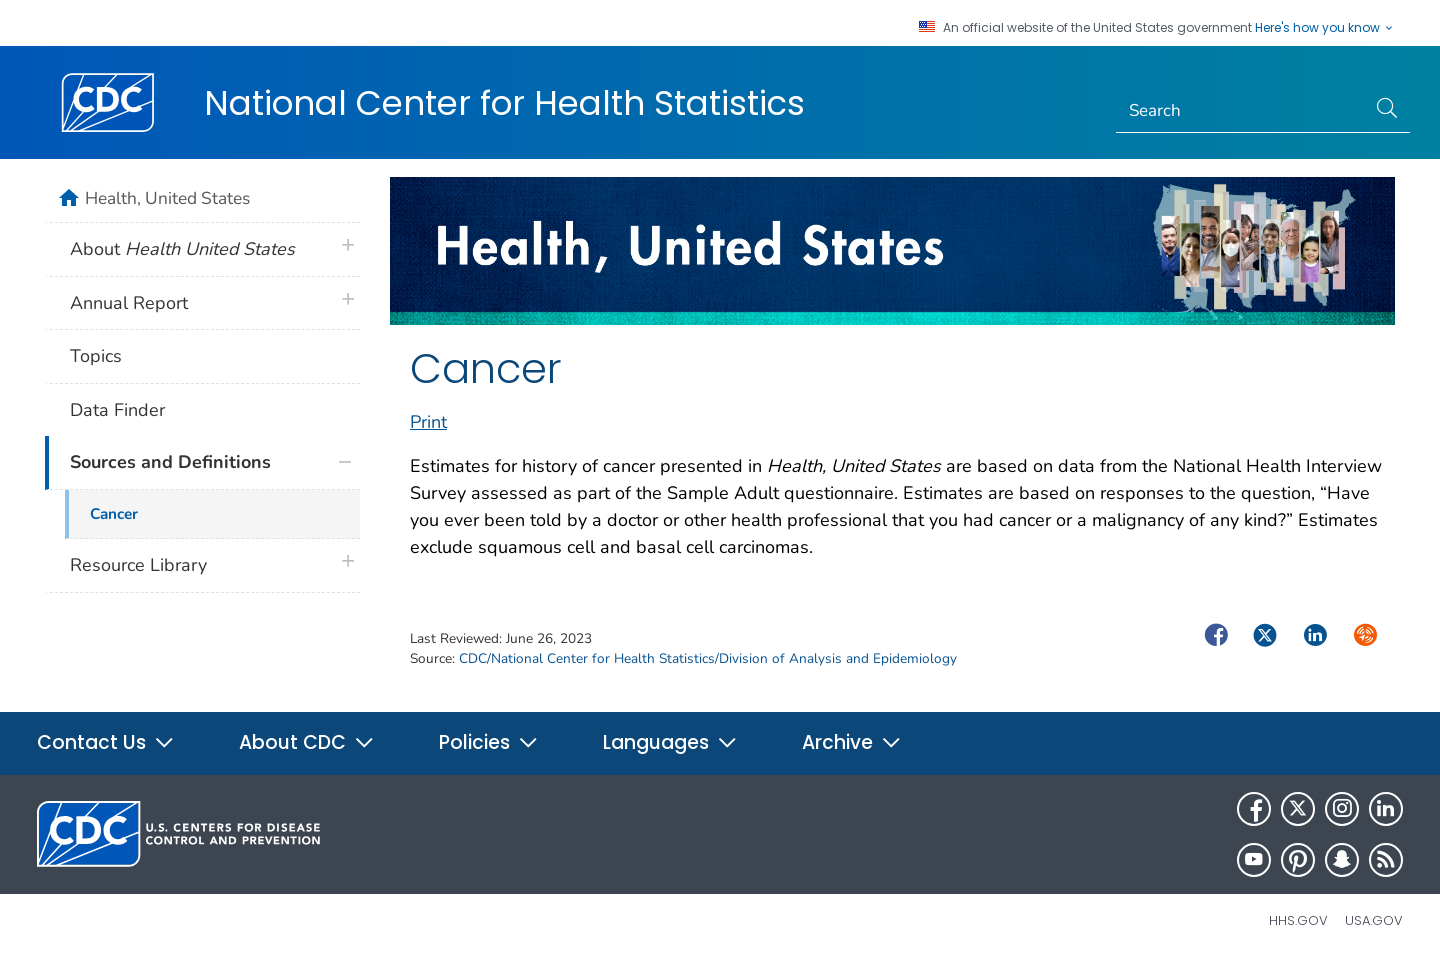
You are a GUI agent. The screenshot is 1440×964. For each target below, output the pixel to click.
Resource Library (138, 565)
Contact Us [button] (106, 742)
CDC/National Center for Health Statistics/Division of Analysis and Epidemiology (708, 658)
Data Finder (117, 410)
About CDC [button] (307, 742)
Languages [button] (670, 742)
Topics (96, 356)
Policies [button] (489, 742)
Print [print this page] (428, 422)
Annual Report (129, 303)
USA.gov (1374, 920)
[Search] (1241, 111)
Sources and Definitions (170, 462)
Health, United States (167, 198)
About (182, 249)
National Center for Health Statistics (504, 103)
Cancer (114, 514)
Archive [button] (852, 742)
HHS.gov (1298, 920)
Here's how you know (1325, 28)
